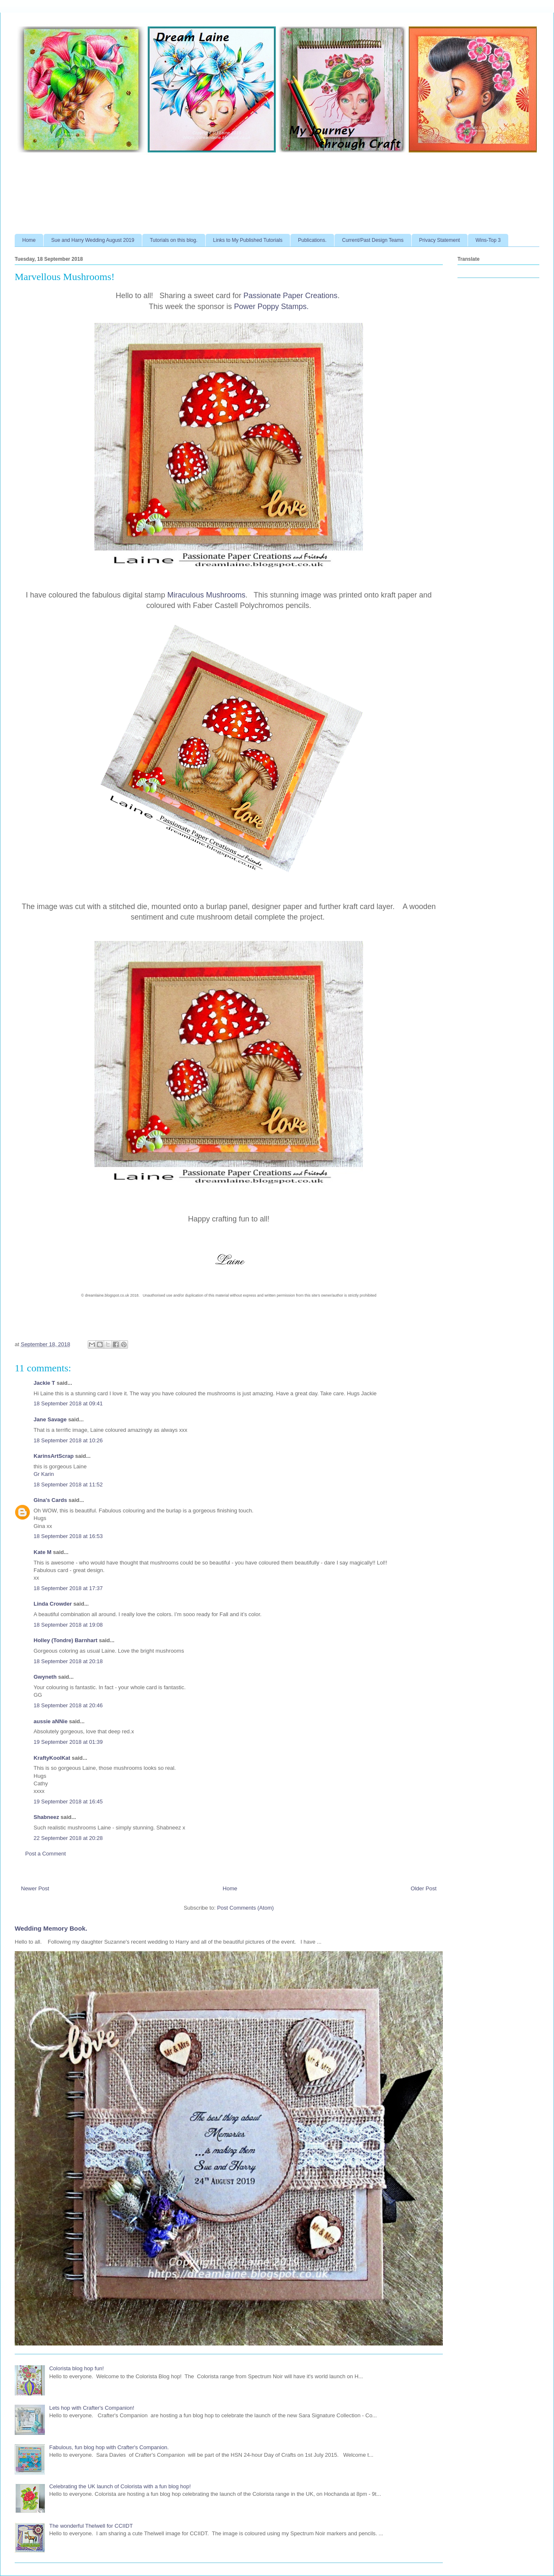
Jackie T (44, 1383)
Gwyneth (45, 1677)
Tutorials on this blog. (174, 240)
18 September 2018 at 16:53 (68, 1536)
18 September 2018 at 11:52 (68, 1484)
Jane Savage (50, 1419)
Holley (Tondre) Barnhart (65, 1640)
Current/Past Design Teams (373, 240)
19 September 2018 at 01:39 (68, 1742)
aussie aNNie (51, 1721)
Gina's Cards (50, 1500)
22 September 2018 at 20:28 (68, 1838)
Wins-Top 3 (488, 240)
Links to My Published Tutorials (247, 240)
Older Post (423, 1888)
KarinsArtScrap (53, 1456)
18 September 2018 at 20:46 (68, 1705)
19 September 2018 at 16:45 (68, 1801)
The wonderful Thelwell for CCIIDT (91, 2526)
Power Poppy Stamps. (271, 306)
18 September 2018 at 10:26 (68, 1440)
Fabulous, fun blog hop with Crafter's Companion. (109, 2447)
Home (29, 240)
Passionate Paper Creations (290, 295)
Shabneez (46, 1817)
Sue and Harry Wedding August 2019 (92, 240)
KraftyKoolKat (52, 1758)
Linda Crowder (53, 1604)
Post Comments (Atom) (245, 1908)
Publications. (312, 240)
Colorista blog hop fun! (76, 2368)
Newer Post (35, 1888)
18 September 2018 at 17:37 (68, 1588)
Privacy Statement (439, 240)
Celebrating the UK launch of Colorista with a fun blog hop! (120, 2486)
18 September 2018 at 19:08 (68, 1625)
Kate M (43, 1552)
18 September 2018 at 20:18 (68, 1661)
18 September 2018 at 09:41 (68, 1403)
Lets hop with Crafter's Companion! (91, 2408)
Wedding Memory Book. (51, 1928)
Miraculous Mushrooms (206, 595)
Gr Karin (44, 1474)
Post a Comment (45, 1853)
